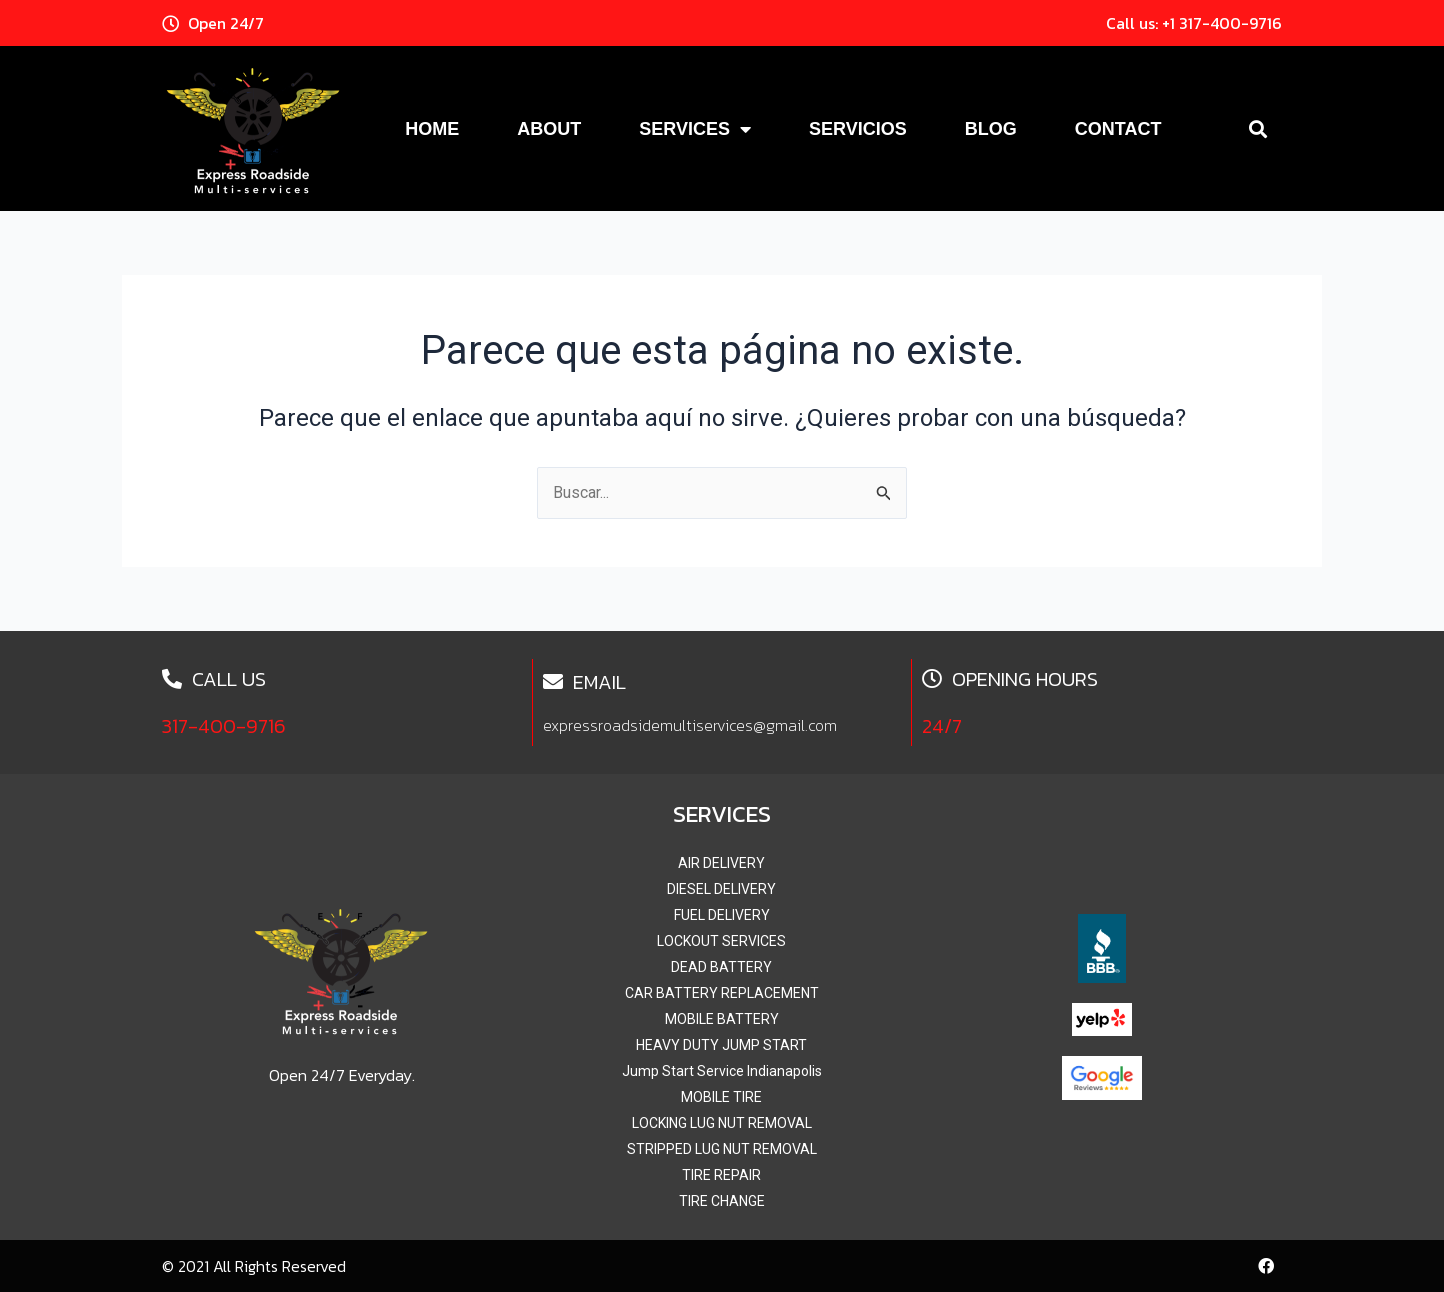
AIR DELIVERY (721, 863)
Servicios (858, 129)
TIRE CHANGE (722, 1201)
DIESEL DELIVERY (721, 889)
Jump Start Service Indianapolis (722, 1071)
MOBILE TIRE (721, 1097)
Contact (1118, 129)
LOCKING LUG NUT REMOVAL (722, 1123)
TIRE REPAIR (721, 1175)
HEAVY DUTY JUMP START (721, 1045)
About (549, 129)
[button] (1257, 128)
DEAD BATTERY (721, 967)
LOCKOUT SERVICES (721, 941)
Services (695, 129)
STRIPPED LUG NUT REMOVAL (722, 1149)
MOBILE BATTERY (722, 1019)
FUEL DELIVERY (722, 915)
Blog (991, 129)
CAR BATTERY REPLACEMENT (722, 993)
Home (432, 129)
